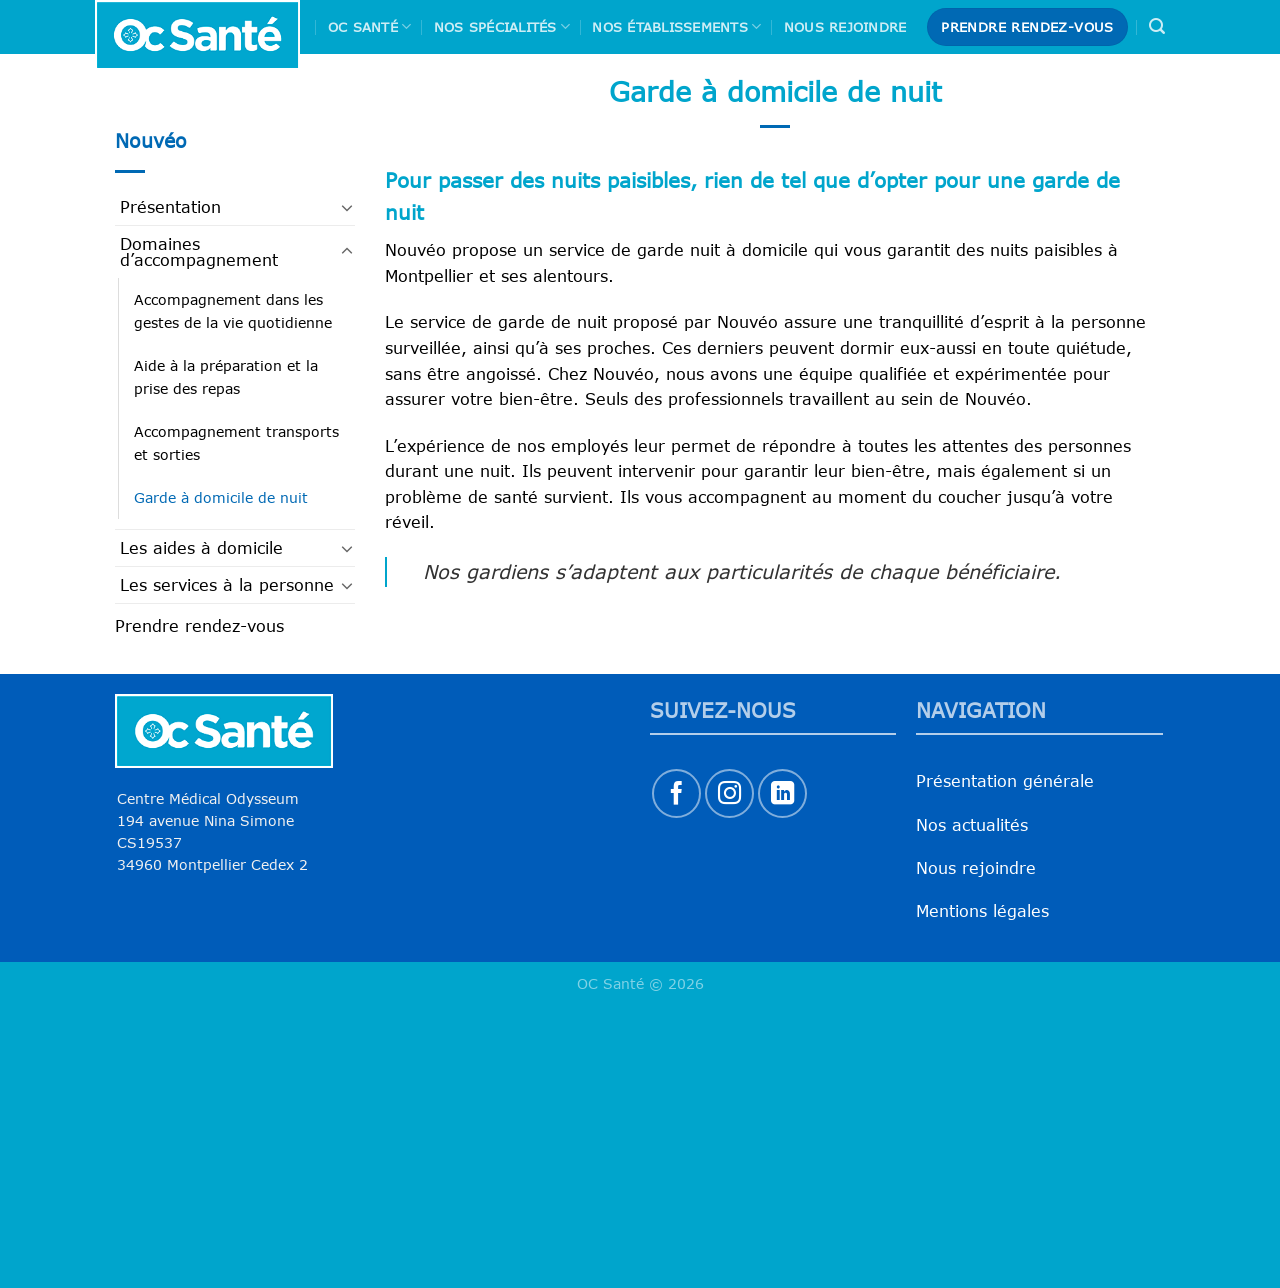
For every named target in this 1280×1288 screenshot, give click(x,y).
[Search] (1157, 26)
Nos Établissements (676, 26)
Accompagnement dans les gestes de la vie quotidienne (233, 311)
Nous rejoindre (845, 27)
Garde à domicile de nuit (221, 497)
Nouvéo (151, 140)
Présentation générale (1005, 781)
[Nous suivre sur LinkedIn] (782, 793)
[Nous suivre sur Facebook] (676, 793)
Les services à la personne (227, 585)
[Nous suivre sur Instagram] (729, 793)
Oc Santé (370, 26)
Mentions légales (982, 911)
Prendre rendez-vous (199, 626)
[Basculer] (347, 207)
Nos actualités (972, 825)
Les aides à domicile (201, 548)
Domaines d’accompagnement (199, 252)
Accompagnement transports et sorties (236, 443)
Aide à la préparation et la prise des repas (226, 377)
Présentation (170, 207)
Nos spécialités (502, 26)
